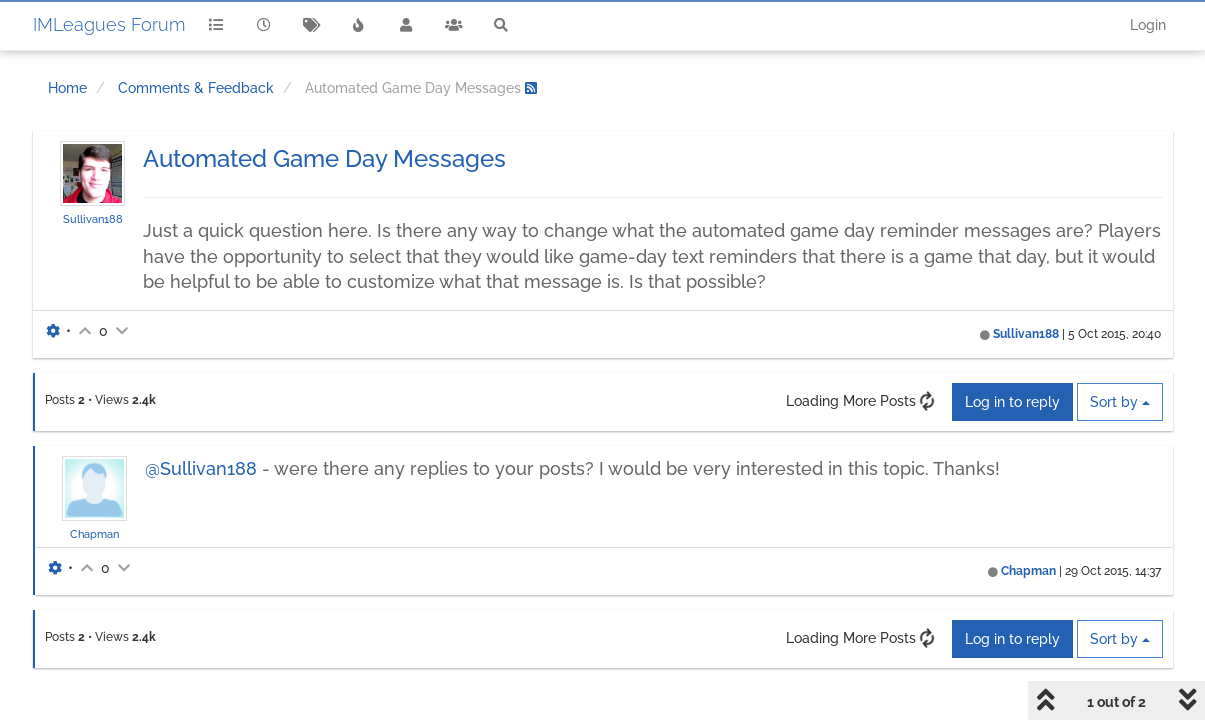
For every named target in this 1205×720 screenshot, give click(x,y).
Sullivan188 (93, 219)
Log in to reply (1012, 402)
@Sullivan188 (201, 468)
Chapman (94, 534)
